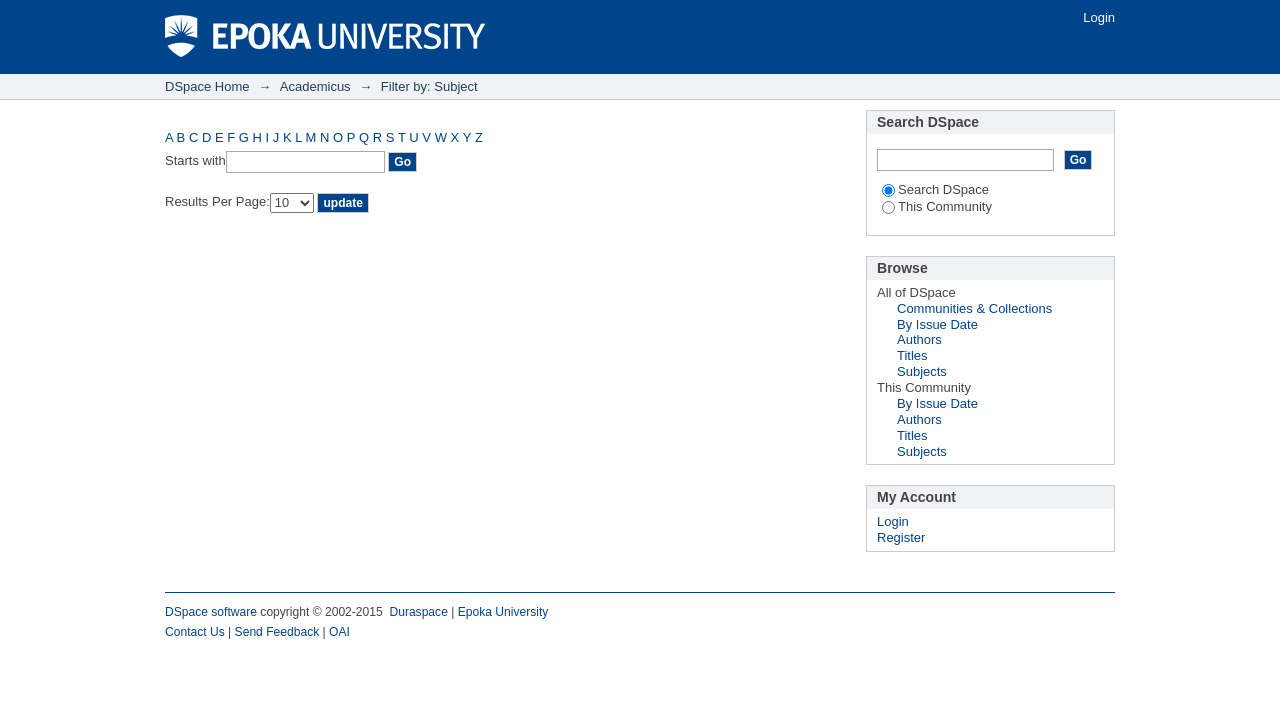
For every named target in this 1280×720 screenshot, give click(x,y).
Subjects (922, 371)
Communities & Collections (974, 308)
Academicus (315, 86)
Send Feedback (277, 632)
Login (1099, 17)
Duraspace (418, 612)
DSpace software (211, 612)
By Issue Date (937, 324)
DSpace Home (207, 86)
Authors (919, 339)
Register (901, 537)
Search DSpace (935, 189)
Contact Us (195, 632)
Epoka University (503, 612)
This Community (937, 206)
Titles (912, 355)
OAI (339, 632)
